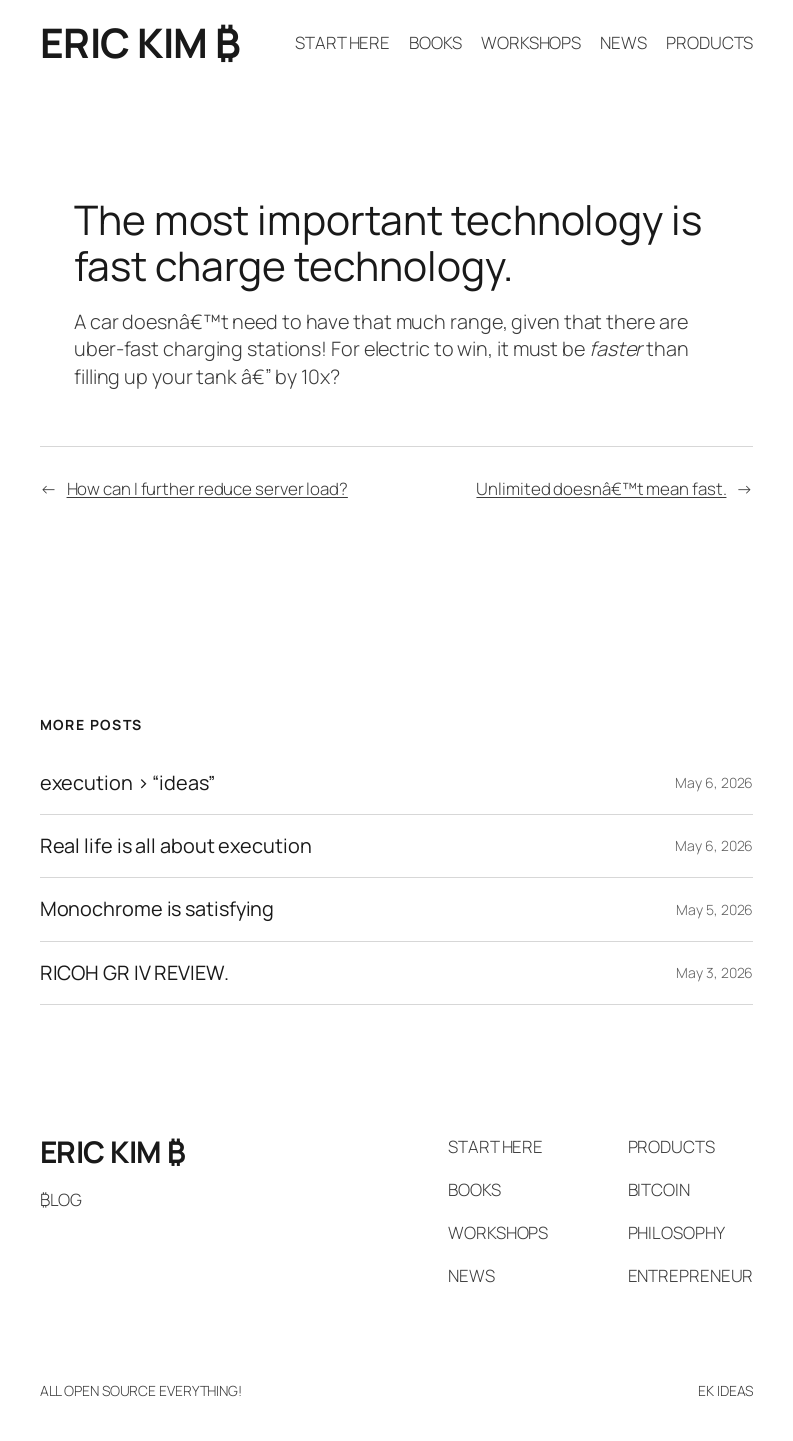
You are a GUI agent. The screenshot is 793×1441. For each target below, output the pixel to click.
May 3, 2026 (714, 972)
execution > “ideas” (127, 783)
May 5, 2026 (714, 909)
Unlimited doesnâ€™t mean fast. (601, 488)
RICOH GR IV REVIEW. (134, 973)
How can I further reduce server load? (207, 488)
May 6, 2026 (714, 782)
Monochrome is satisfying (157, 909)
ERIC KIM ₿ (140, 42)
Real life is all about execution (176, 846)
